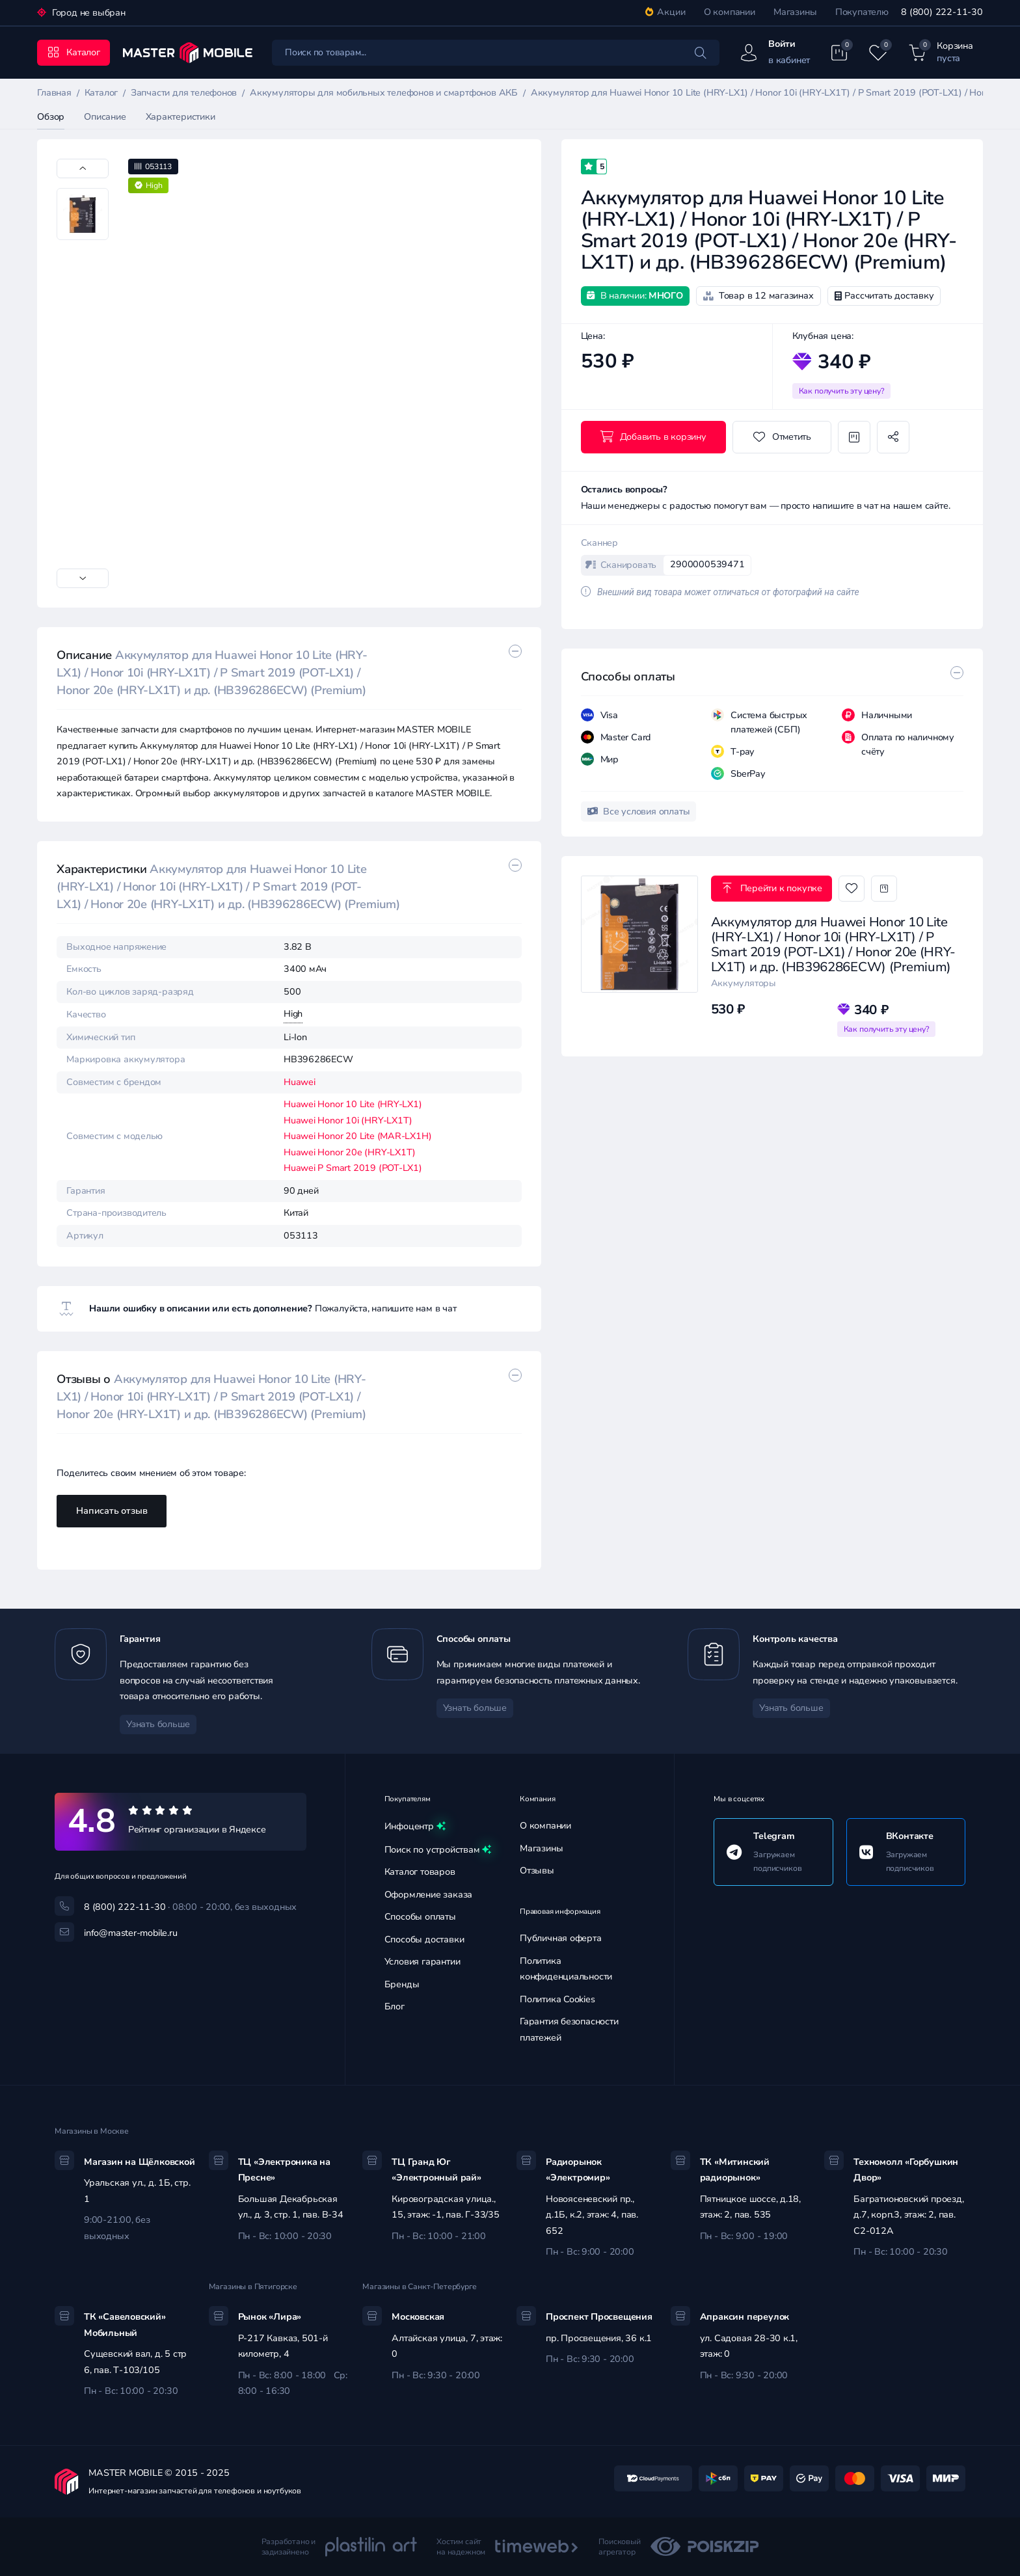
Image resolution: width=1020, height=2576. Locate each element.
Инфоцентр (415, 1826)
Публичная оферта (561, 1938)
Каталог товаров (419, 1872)
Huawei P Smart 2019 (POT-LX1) (353, 1168)
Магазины (794, 12)
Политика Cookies (557, 1999)
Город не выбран (87, 13)
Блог (394, 2006)
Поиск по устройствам (437, 1850)
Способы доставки (424, 1939)
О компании (729, 12)
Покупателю (862, 12)
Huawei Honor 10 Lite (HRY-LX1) (353, 1104)
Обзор (50, 117)
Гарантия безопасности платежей (569, 2029)
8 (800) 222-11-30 (941, 12)
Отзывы (537, 1870)
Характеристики (180, 117)
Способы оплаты (420, 1917)
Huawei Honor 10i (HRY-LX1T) (348, 1120)
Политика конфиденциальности (566, 1969)
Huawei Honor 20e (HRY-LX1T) (350, 1152)
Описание (105, 117)
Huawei (299, 1082)
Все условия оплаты (638, 811)
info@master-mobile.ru (131, 1933)
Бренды (402, 1984)
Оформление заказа (428, 1894)
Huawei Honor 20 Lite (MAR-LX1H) (358, 1136)
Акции (665, 12)
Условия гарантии (422, 1961)
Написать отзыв (111, 1511)
